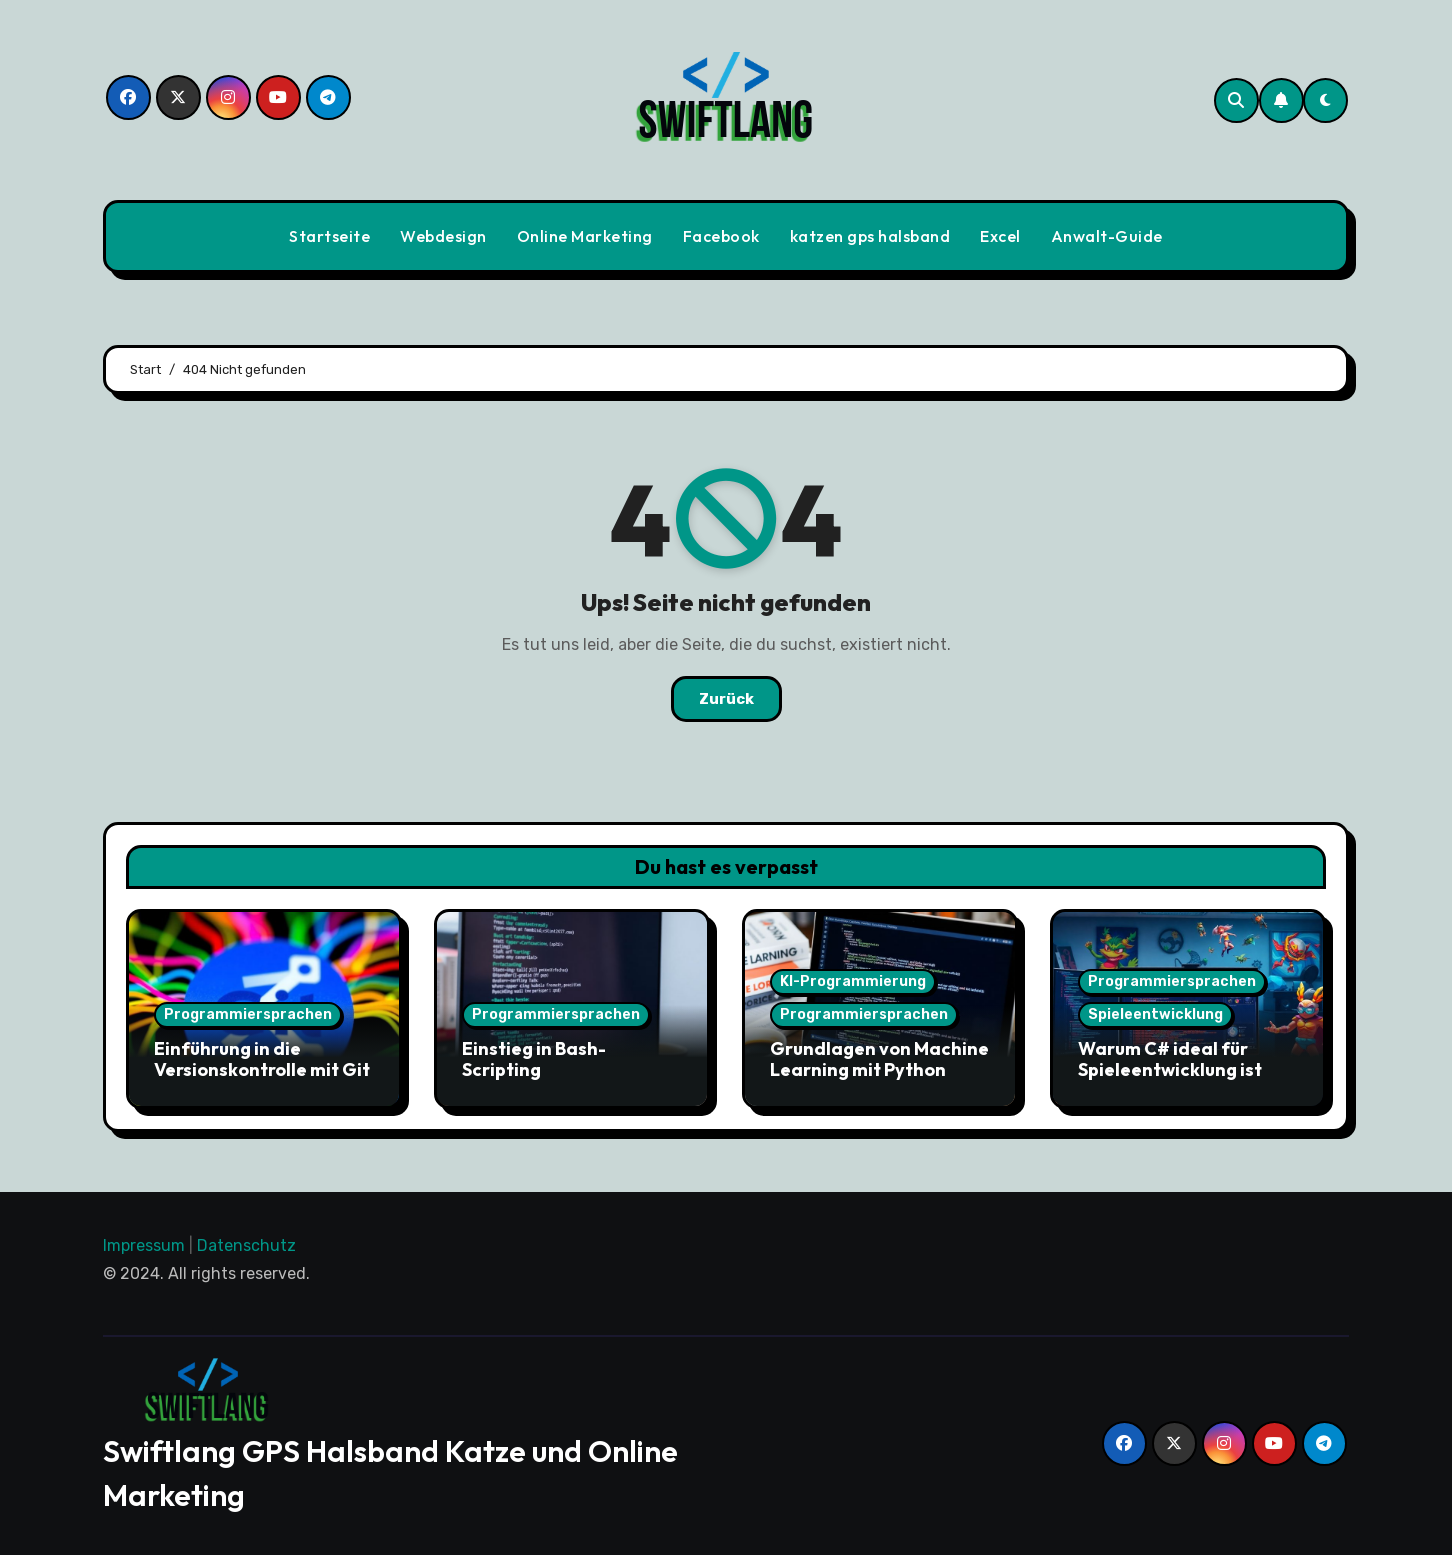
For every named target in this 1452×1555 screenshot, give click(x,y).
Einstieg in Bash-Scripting (534, 1059)
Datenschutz (246, 1245)
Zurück (726, 699)
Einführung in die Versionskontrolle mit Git (262, 1059)
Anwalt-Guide (1107, 236)
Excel (1000, 236)
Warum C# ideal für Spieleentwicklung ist (1170, 1059)
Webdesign (443, 236)
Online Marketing (585, 236)
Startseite (329, 236)
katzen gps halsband (870, 236)
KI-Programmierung (853, 981)
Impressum (144, 1245)
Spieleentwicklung (1155, 1014)
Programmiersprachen (248, 1014)
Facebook (721, 236)
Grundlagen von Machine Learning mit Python (879, 1059)
